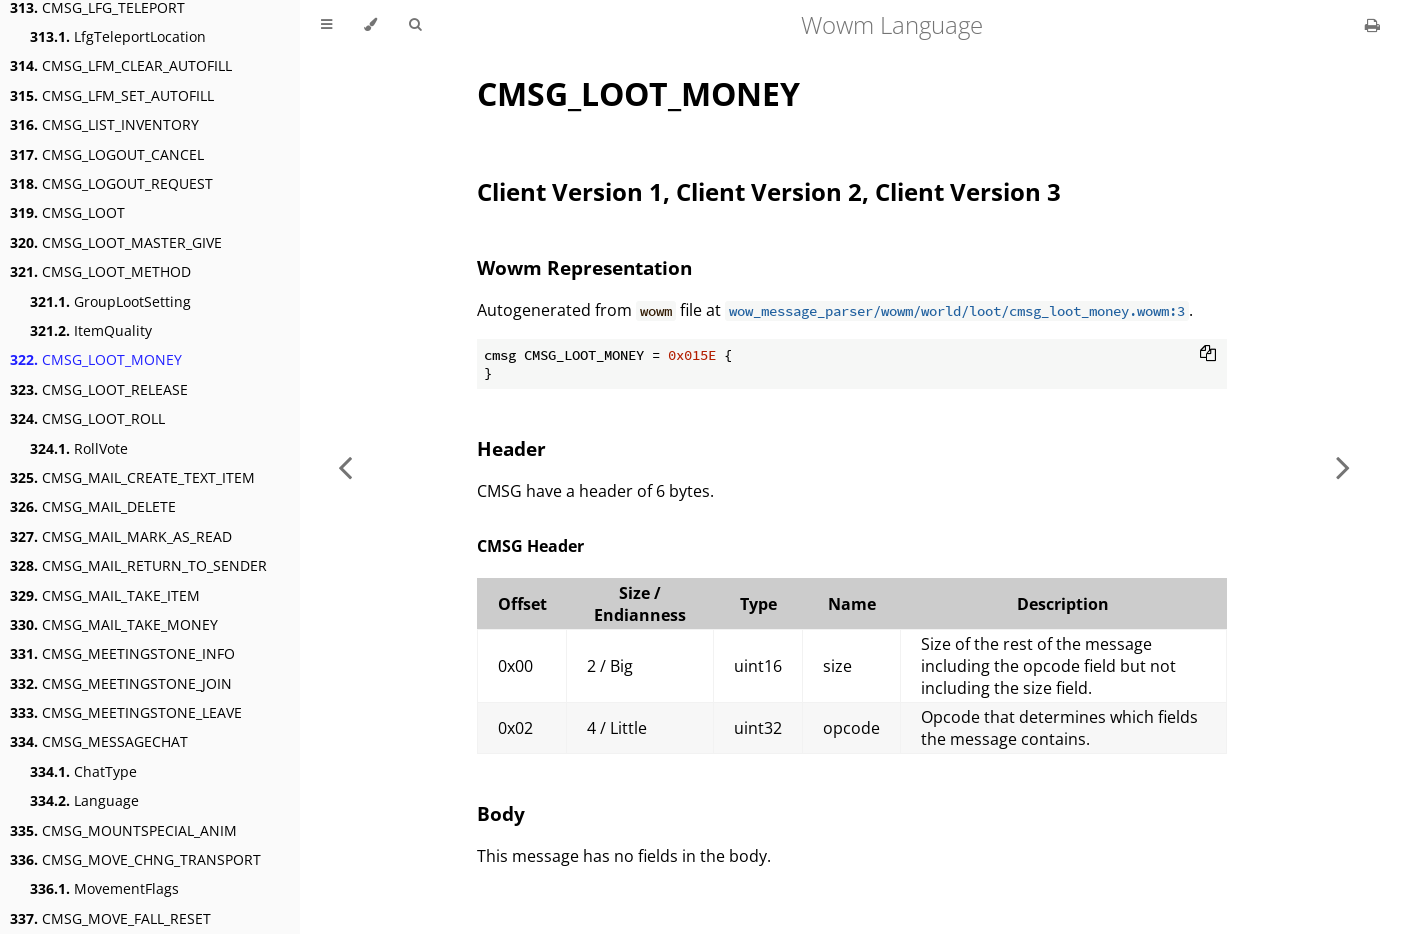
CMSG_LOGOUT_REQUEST (111, 183)
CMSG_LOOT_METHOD (100, 271)
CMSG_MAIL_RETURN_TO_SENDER (138, 565)
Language (84, 800)
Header (511, 448)
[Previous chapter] (345, 467)
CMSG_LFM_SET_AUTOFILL (112, 95)
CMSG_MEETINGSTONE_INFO (122, 653)
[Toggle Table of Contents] (326, 25)
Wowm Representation (584, 267)
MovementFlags (104, 888)
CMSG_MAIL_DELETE (93, 506)
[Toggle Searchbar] (415, 25)
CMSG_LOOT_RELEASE (99, 389)
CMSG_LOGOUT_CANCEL (107, 154)
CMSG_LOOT (67, 212)
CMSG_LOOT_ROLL (87, 418)
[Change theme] (370, 25)
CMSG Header (530, 546)
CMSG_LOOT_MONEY (96, 359)
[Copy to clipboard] (1208, 355)
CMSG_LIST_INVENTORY (104, 124)
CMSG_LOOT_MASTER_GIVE (116, 242)
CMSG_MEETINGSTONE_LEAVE (126, 712)
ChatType (83, 771)
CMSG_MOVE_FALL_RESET (110, 918)
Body (501, 813)
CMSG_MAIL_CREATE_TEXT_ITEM (132, 477)
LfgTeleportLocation (118, 36)
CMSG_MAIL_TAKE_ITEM (105, 595)
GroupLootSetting (110, 301)
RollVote (79, 448)
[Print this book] (1372, 25)
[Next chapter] (1343, 467)
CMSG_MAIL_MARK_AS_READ (121, 536)
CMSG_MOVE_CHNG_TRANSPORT (135, 859)
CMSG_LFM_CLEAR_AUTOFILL (121, 65)
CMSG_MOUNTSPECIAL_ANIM (123, 830)
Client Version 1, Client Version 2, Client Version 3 (769, 191)
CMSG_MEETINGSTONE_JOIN (121, 683)
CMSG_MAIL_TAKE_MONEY (114, 624)
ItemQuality (91, 330)
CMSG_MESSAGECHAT (99, 741)
